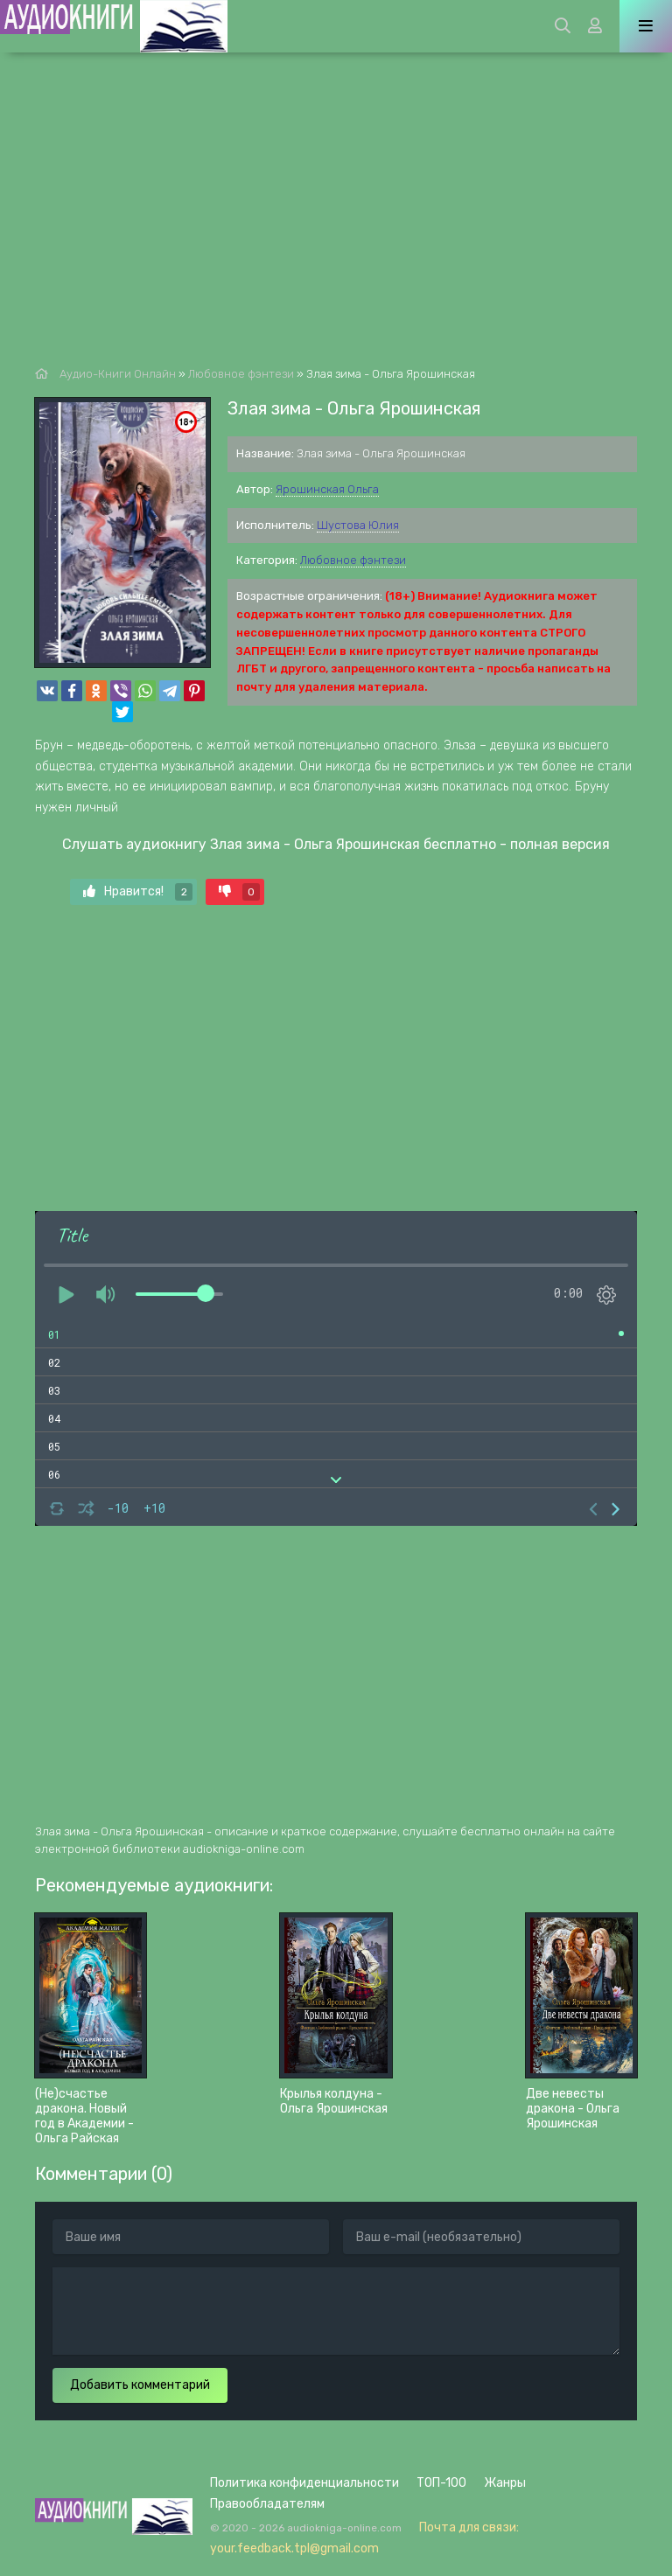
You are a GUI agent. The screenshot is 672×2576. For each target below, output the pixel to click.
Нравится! (137, 892)
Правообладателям (267, 2503)
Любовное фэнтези (353, 560)
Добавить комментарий (140, 2385)
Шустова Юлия (358, 525)
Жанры (505, 2482)
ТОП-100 (441, 2482)
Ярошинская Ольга (327, 489)
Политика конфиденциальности (304, 2482)
